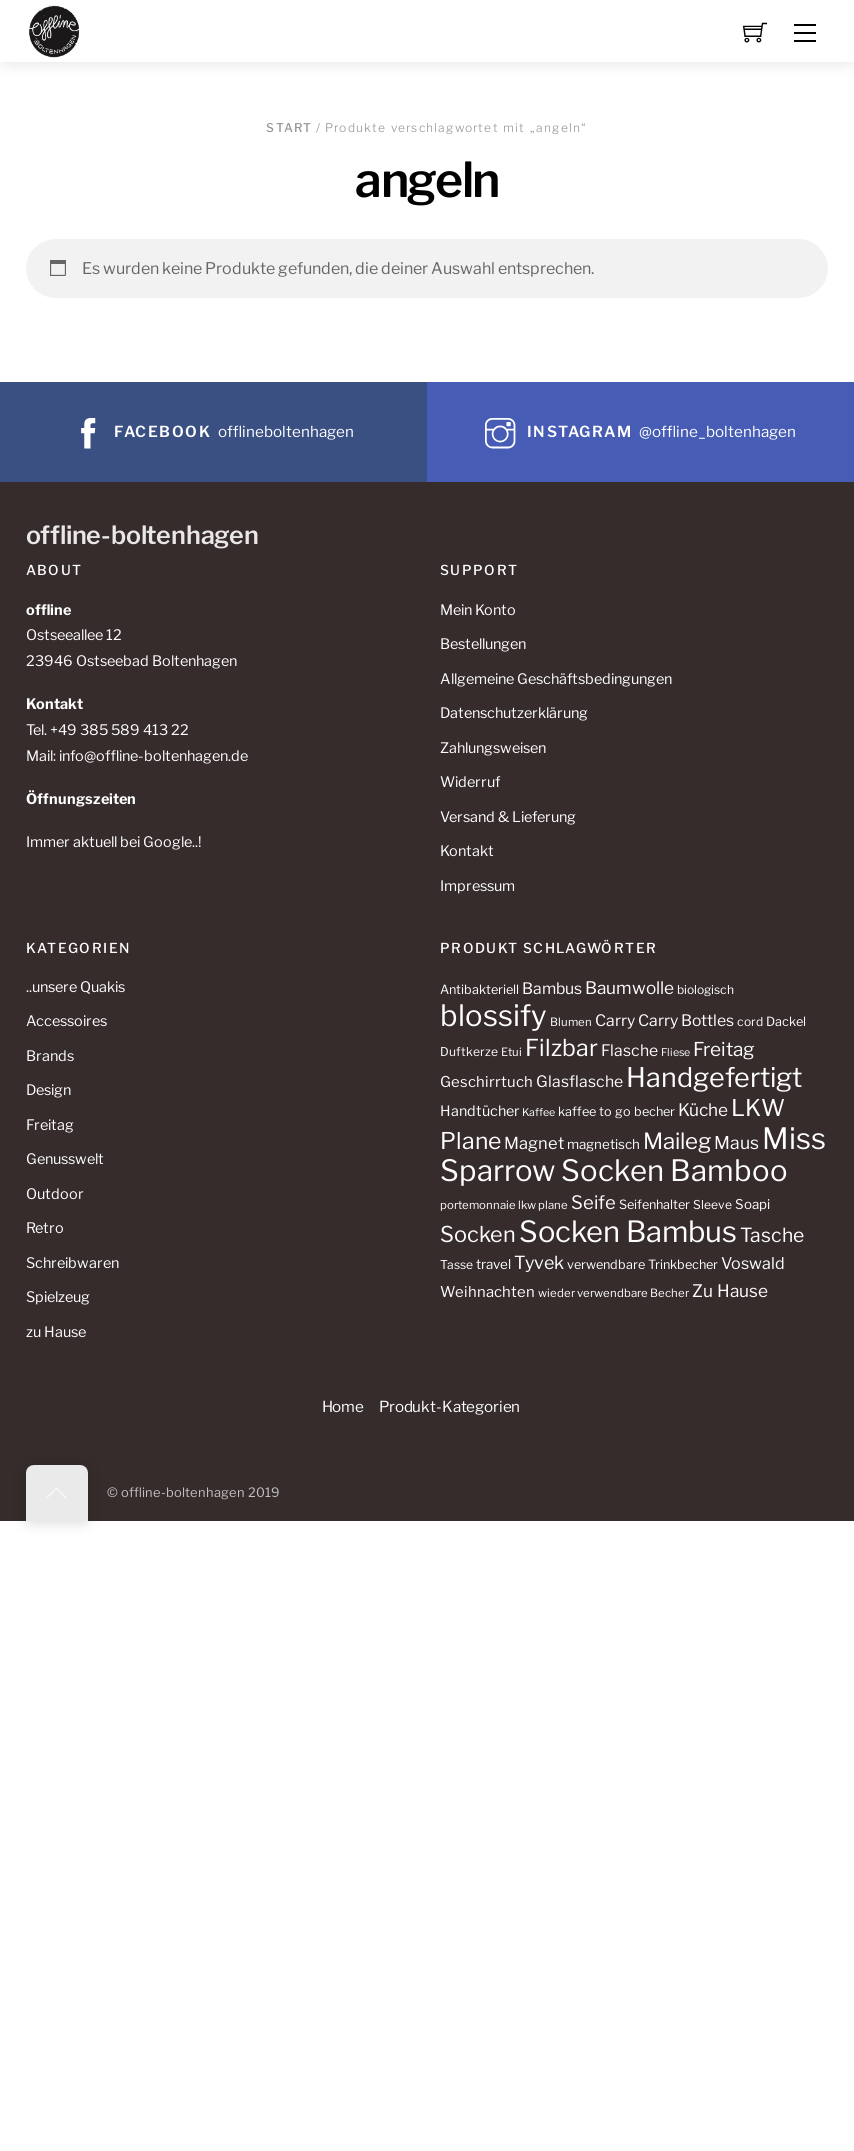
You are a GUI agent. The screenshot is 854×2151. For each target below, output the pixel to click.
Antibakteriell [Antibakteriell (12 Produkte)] (479, 989)
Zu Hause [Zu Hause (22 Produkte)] (730, 1290)
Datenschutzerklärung (514, 713)
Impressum (477, 886)
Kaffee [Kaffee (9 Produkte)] (538, 1112)
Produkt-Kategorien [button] (449, 1406)
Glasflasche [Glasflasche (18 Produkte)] (579, 1081)
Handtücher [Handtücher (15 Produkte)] (479, 1111)
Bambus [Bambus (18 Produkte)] (552, 988)
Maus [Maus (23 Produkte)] (736, 1142)
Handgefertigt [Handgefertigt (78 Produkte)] (714, 1077)
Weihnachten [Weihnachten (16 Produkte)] (487, 1292)
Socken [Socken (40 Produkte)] (478, 1234)
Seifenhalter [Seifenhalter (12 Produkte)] (654, 1204)
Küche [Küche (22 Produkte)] (703, 1109)
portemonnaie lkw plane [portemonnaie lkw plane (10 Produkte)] (504, 1205)
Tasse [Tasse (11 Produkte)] (456, 1264)
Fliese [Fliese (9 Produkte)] (675, 1052)
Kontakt (467, 851)
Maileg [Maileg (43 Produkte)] (677, 1140)
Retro (45, 1228)
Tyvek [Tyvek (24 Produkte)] (539, 1262)
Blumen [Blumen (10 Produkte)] (571, 1022)
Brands (50, 1056)
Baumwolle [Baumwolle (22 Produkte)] (629, 987)
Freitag (50, 1125)
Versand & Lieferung (508, 817)
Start (289, 127)
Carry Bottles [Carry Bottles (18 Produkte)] (686, 1020)
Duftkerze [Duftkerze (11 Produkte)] (469, 1051)
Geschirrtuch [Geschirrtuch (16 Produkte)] (486, 1082)
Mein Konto (478, 610)
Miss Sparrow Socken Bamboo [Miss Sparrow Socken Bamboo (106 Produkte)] (633, 1154)
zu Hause (56, 1332)
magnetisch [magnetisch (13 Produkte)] (603, 1144)
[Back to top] (57, 1493)
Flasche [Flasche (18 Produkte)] (629, 1050)
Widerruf (470, 782)
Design (48, 1090)
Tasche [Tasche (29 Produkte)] (772, 1235)
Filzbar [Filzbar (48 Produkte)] (561, 1048)
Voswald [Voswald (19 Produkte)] (753, 1263)
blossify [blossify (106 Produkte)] (493, 1015)
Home (343, 1406)
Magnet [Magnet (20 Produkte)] (534, 1143)
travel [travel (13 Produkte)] (493, 1264)
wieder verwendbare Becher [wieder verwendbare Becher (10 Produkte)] (613, 1293)
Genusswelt (65, 1159)
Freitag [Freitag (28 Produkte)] (723, 1049)
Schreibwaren (72, 1263)
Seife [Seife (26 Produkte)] (593, 1202)
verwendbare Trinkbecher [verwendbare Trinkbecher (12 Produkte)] (642, 1264)
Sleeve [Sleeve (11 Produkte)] (712, 1204)
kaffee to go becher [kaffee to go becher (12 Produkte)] (616, 1111)
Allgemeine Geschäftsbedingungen (556, 679)
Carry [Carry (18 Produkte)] (615, 1020)
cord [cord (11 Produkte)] (750, 1021)
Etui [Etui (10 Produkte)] (511, 1052)
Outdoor (55, 1194)
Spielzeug (58, 1297)
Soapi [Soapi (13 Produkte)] (752, 1204)
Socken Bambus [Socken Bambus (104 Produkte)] (628, 1231)
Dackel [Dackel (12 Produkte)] (786, 1021)
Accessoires (66, 1021)
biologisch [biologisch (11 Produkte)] (705, 989)
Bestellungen (483, 644)
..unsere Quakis (75, 987)
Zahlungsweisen (493, 748)
